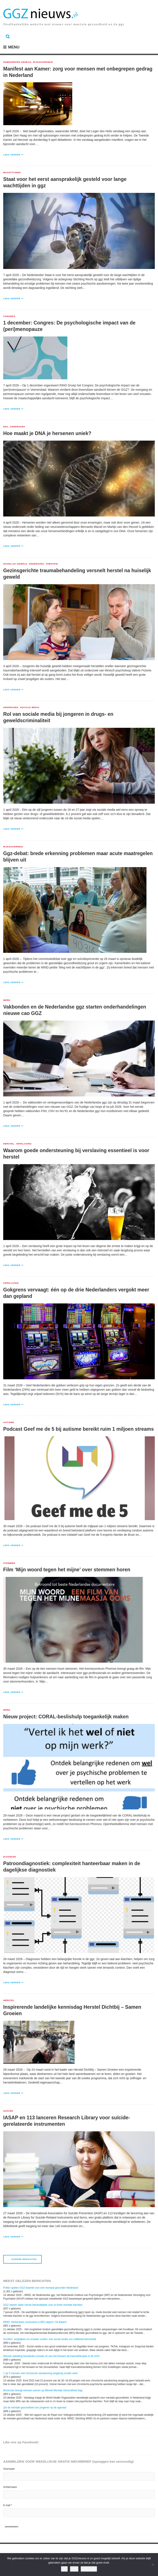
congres (9, 316)
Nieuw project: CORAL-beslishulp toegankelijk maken (66, 1716)
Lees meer (88, 2568)
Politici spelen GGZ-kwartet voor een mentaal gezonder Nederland (40, 2287)
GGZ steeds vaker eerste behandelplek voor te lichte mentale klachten (43, 2304)
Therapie (52, 564)
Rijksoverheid (43, 62)
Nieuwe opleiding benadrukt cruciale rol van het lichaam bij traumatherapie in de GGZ (51, 2356)
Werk (6, 1000)
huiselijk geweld (15, 564)
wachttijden (12, 172)
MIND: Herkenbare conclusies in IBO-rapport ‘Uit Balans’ (35, 2322)
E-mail (7, 2505)
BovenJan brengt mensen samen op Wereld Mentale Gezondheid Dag (43, 2390)
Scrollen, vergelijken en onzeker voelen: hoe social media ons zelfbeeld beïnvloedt (49, 2339)
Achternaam (10, 2487)
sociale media (30, 707)
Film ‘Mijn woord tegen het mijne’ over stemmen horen (66, 1569)
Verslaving (24, 1144)
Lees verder (11, 154)
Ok (64, 2568)
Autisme (8, 1422)
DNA (5, 427)
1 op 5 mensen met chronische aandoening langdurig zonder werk (40, 2373)
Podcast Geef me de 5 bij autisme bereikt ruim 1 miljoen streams (78, 1429)
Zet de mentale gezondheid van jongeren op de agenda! (34, 2407)
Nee (74, 2568)
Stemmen (9, 1563)
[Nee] (153, 2564)
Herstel (9, 1144)
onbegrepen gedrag (17, 62)
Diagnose (9, 1857)
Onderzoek (17, 427)
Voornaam (9, 2468)
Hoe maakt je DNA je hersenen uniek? (47, 433)
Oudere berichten (22, 2259)
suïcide (8, 2111)
